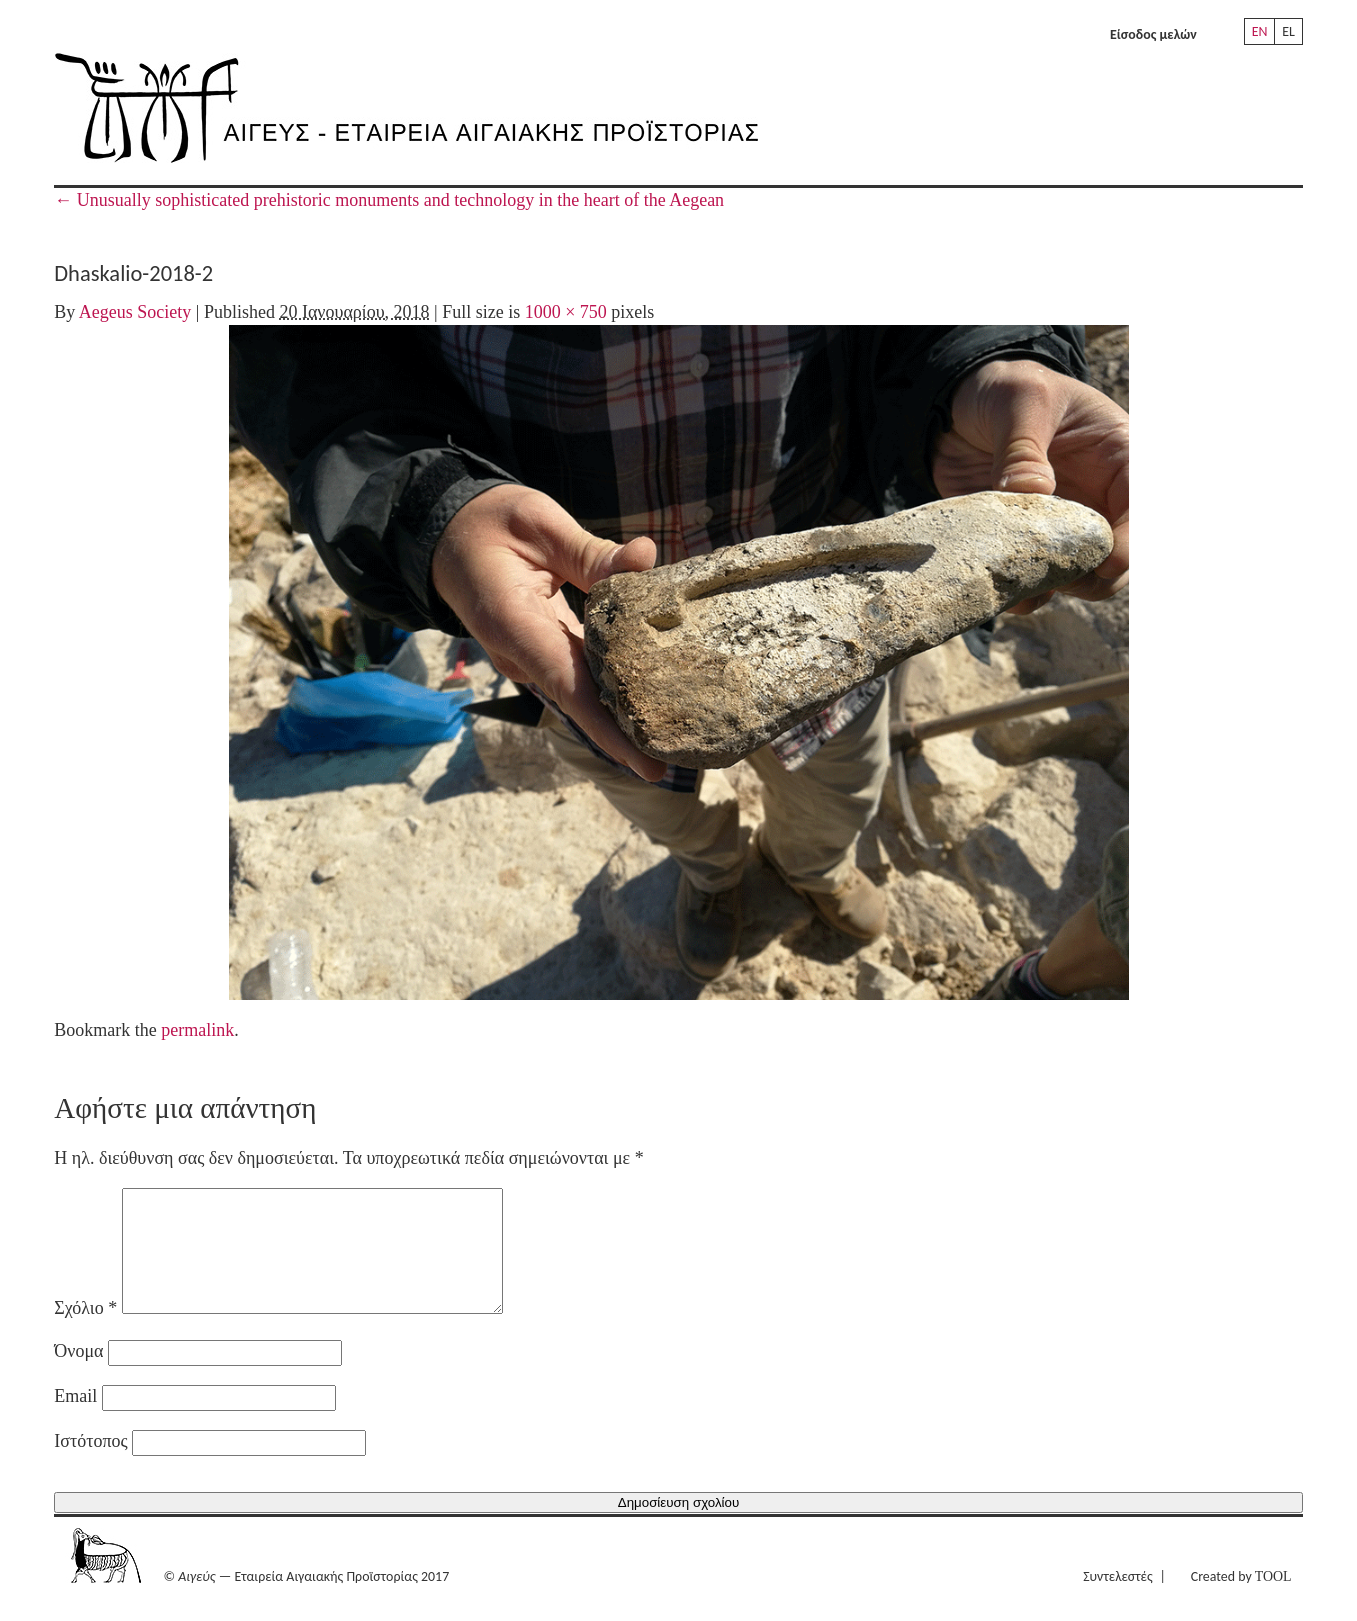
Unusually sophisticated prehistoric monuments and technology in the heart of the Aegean (389, 200)
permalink (197, 1030)
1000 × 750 (566, 312)
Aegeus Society (135, 312)
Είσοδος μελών (1153, 34)
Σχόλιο (85, 1332)
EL (1288, 31)
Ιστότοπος (90, 1465)
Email (75, 1420)
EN (1260, 31)
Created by (1241, 1600)
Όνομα (78, 1375)
